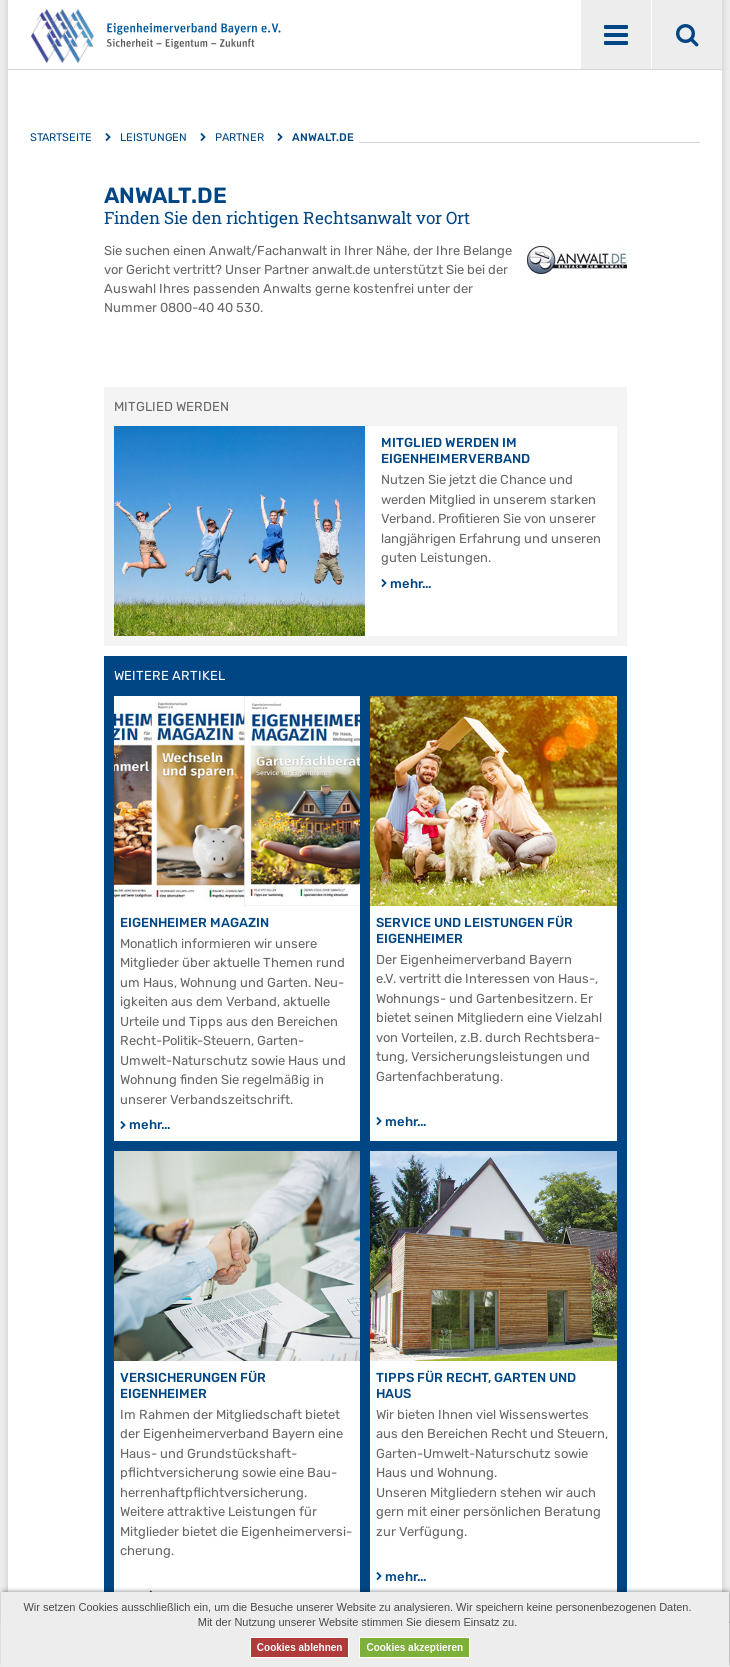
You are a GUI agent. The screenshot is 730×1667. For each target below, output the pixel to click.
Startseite (61, 137)
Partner (239, 137)
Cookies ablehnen (300, 1647)
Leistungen (153, 137)
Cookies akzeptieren (414, 1647)
